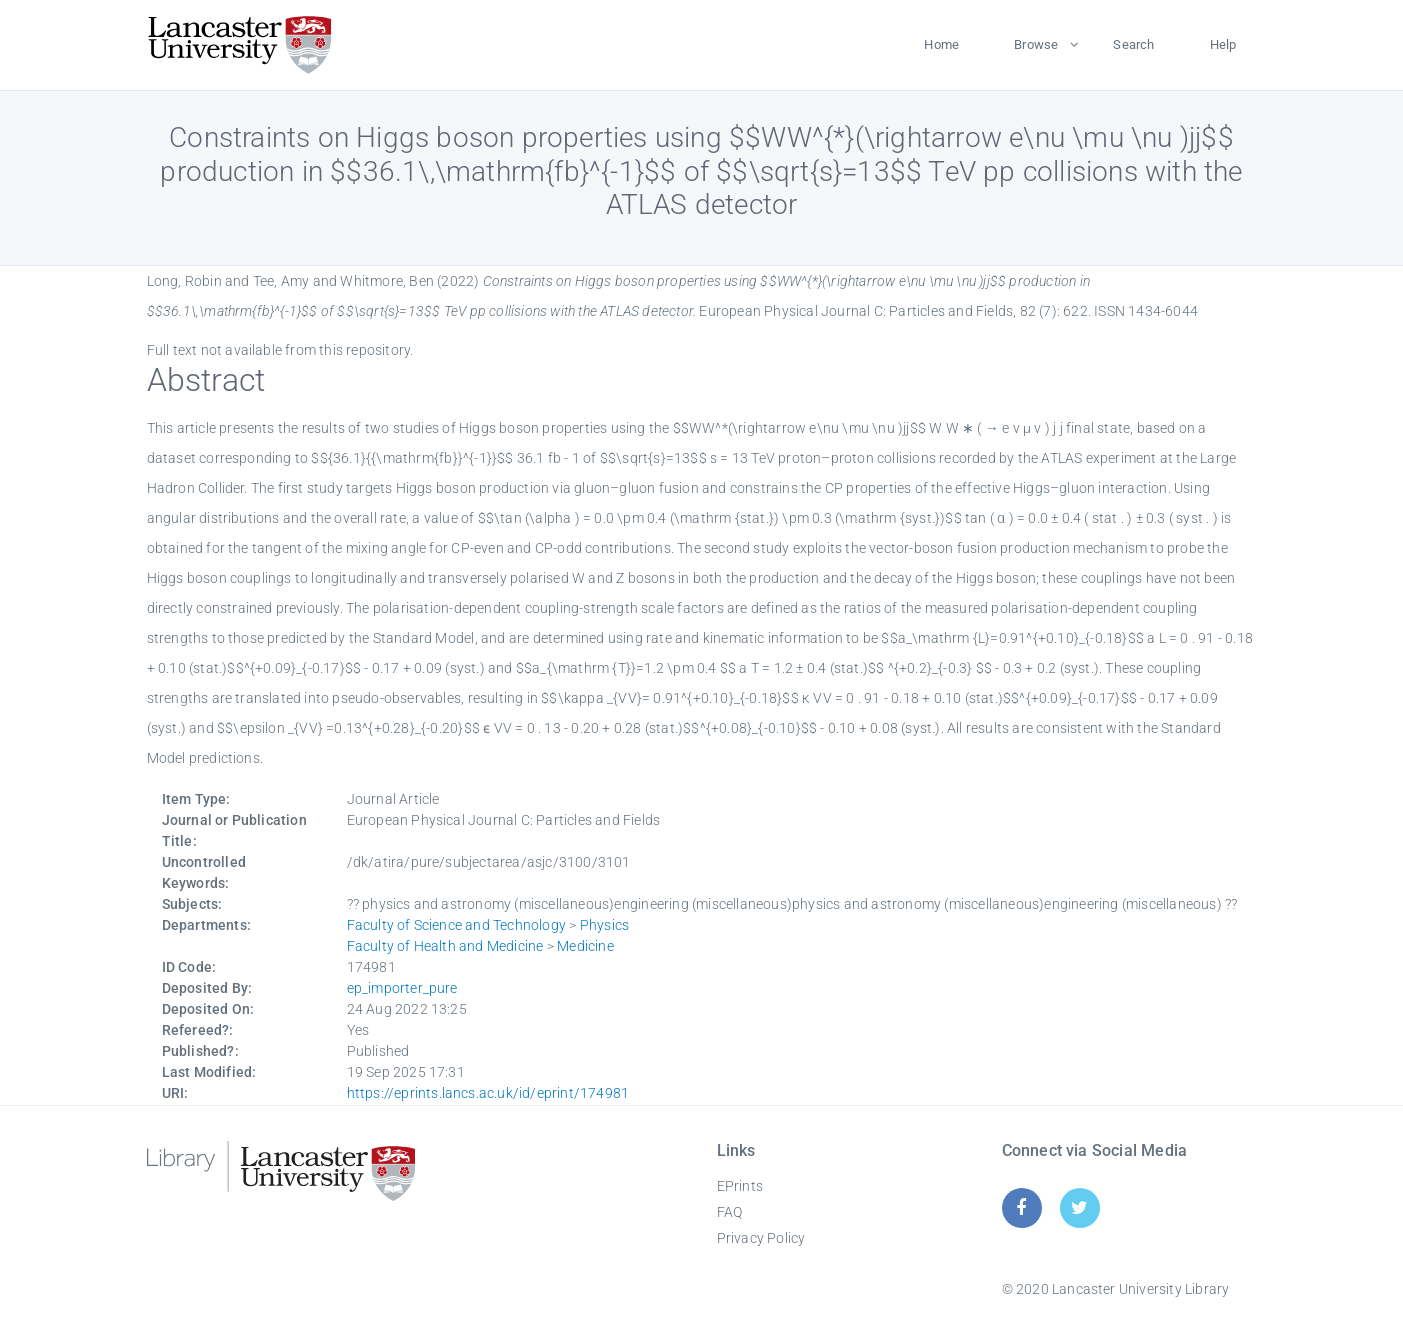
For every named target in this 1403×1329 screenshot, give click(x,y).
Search (1133, 44)
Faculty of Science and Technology (457, 925)
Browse (1036, 44)
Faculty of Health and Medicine (445, 946)
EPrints (740, 1186)
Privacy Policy (761, 1238)
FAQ (730, 1212)
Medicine (585, 946)
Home (941, 44)
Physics (604, 925)
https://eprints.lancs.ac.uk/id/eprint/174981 (488, 1093)
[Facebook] (1021, 1207)
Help (1223, 44)
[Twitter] (1079, 1207)
